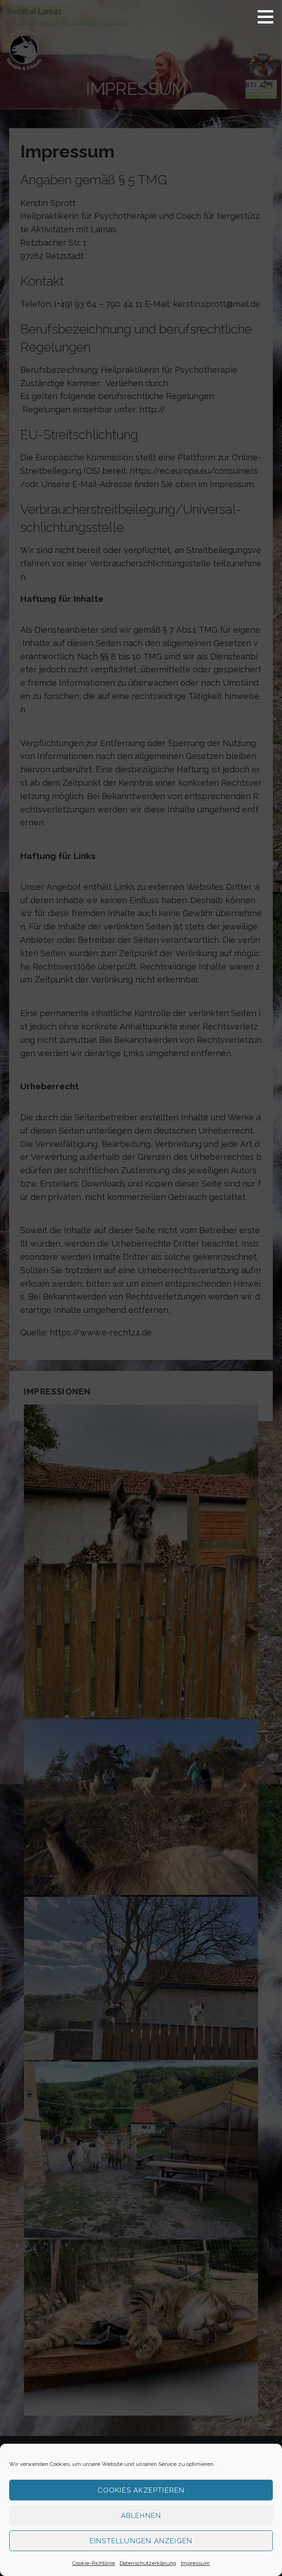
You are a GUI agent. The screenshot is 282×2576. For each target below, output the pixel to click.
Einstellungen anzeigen (141, 2541)
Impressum (195, 2563)
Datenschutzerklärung (148, 2563)
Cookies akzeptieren (141, 2490)
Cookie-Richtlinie (93, 2563)
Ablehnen (141, 2515)
